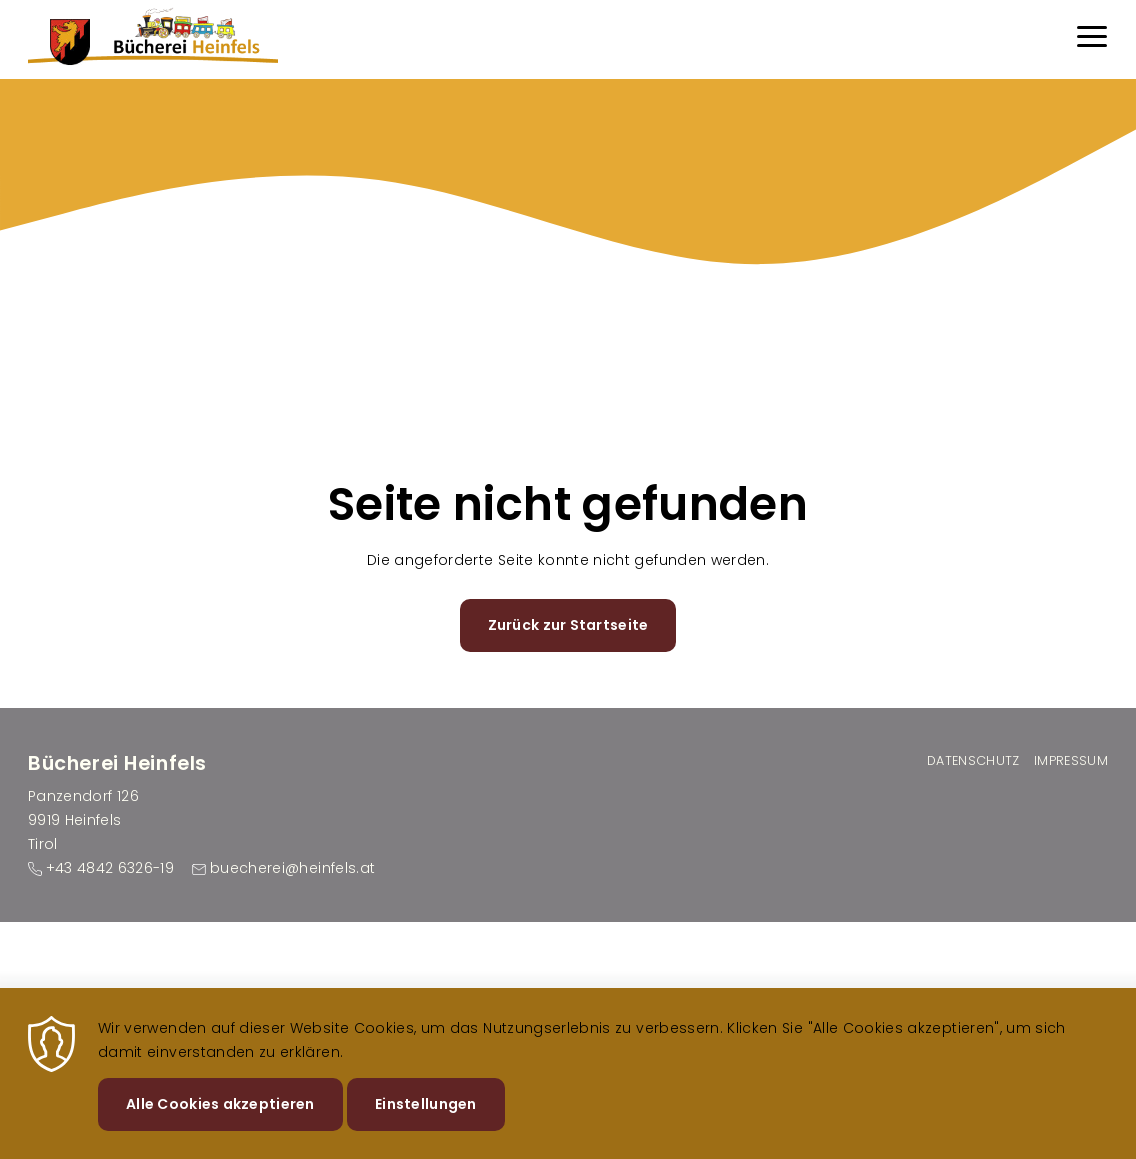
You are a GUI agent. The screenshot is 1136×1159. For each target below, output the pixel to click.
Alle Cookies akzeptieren (220, 1118)
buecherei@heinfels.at (292, 868)
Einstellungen (426, 1118)
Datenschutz (973, 760)
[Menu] (1092, 39)
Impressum (1071, 760)
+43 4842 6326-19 (110, 868)
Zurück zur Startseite (568, 625)
